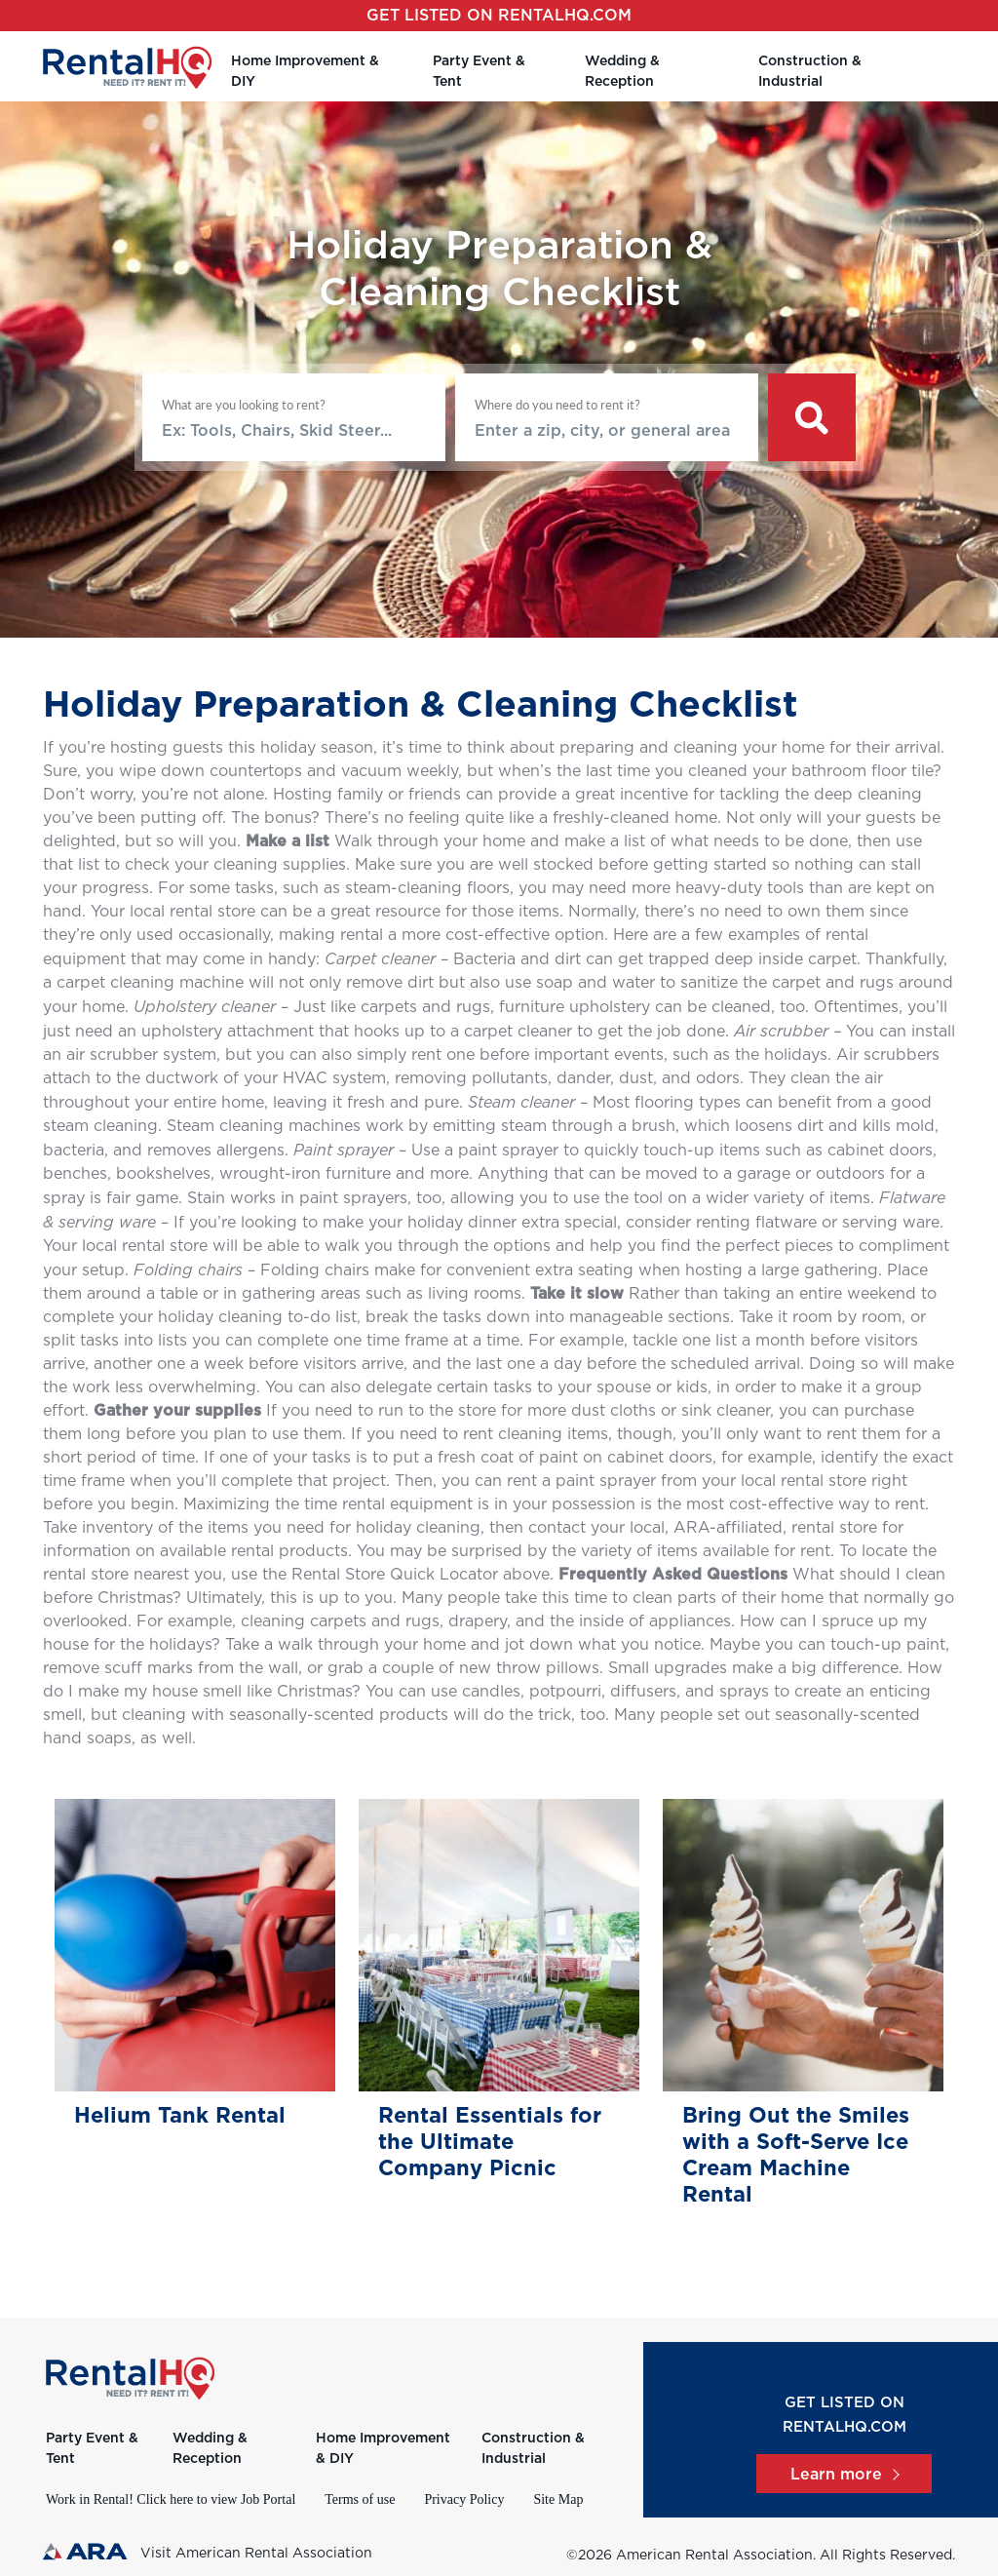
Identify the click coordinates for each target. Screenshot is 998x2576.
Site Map (558, 2499)
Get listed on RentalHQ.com (499, 15)
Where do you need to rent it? (557, 404)
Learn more (844, 2474)
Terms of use (360, 2499)
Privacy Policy (464, 2499)
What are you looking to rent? (244, 404)
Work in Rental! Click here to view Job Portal (170, 2499)
